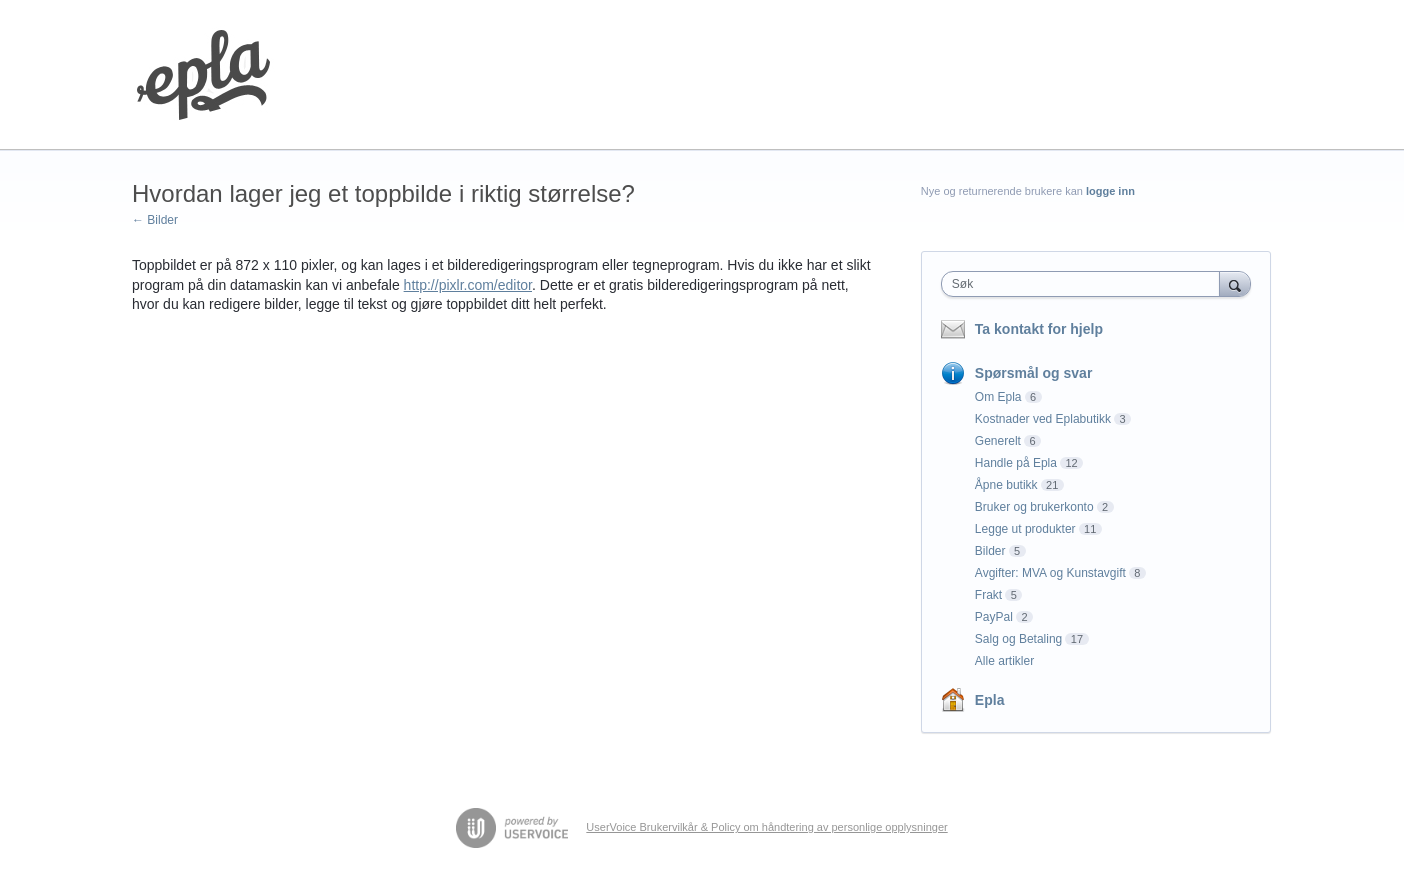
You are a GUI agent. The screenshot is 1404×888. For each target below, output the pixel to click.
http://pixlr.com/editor (468, 285)
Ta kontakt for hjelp (1039, 329)
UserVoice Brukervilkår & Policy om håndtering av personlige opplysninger (766, 827)
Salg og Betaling (1018, 639)
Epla (990, 700)
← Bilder (155, 220)
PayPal (994, 617)
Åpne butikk (1006, 485)
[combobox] (1085, 284)
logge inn (1110, 191)
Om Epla (998, 397)
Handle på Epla (1016, 463)
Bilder (990, 551)
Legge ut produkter (1025, 529)
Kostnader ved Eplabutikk (1043, 419)
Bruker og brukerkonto (1034, 507)
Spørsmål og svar (1034, 373)
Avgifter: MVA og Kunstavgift (1050, 573)
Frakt (988, 595)
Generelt (998, 441)
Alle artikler (1004, 661)
